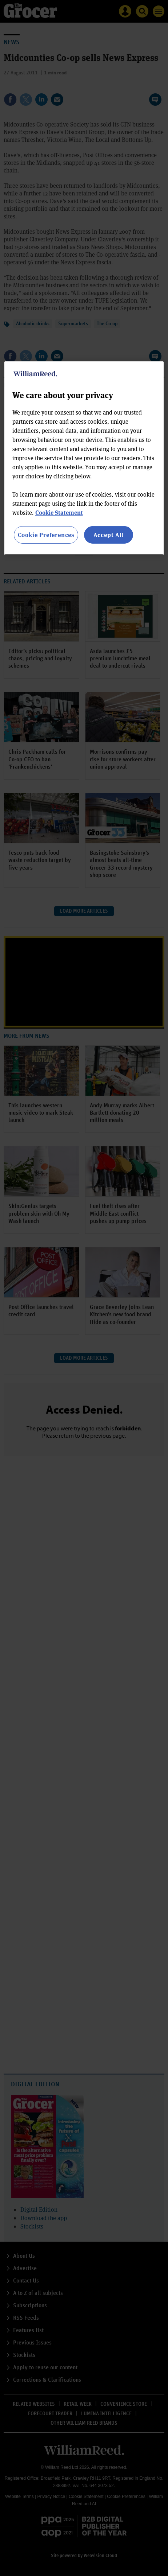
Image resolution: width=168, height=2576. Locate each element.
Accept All (108, 535)
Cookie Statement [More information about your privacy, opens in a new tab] (59, 512)
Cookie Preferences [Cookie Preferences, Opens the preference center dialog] (46, 535)
